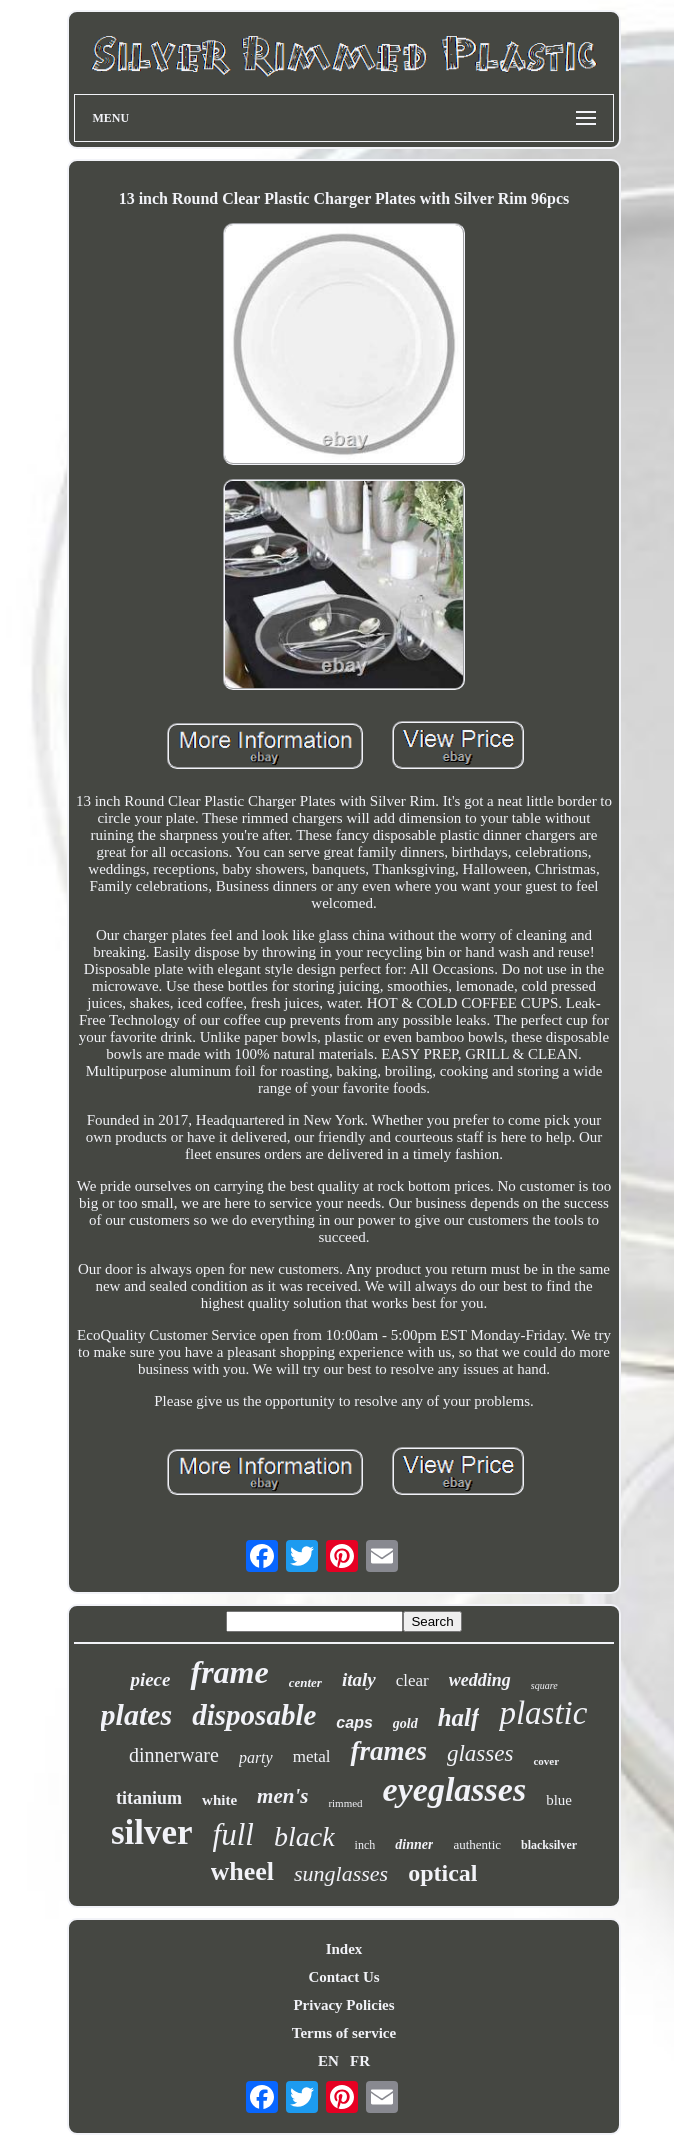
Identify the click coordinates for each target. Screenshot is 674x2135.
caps (354, 1722)
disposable (254, 1715)
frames (388, 1751)
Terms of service (344, 2033)
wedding (480, 1680)
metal (312, 1756)
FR (360, 2061)
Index (344, 1949)
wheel (243, 1871)
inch (365, 1845)
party (256, 1757)
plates (137, 1714)
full (233, 1834)
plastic (543, 1713)
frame (229, 1672)
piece (150, 1679)
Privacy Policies (343, 2005)
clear (412, 1680)
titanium (149, 1798)
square (544, 1685)
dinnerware (174, 1755)
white (219, 1800)
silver (152, 1832)
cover (546, 1761)
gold (405, 1723)
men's (282, 1796)
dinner (414, 1844)
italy (359, 1679)
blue (559, 1800)
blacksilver (549, 1845)
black (304, 1836)
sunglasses (341, 1873)
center (305, 1682)
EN (328, 2061)
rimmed (345, 1803)
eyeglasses (455, 1789)
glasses (480, 1753)
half (459, 1717)
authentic (477, 1844)
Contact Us (343, 1977)
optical (442, 1873)
